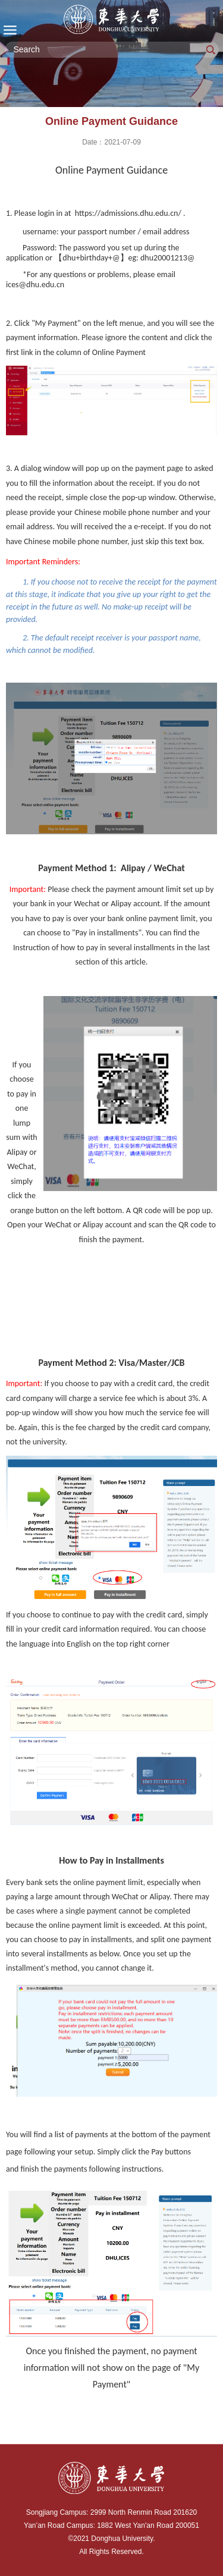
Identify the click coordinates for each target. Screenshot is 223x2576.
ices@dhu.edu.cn (35, 284)
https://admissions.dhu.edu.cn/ (128, 213)
